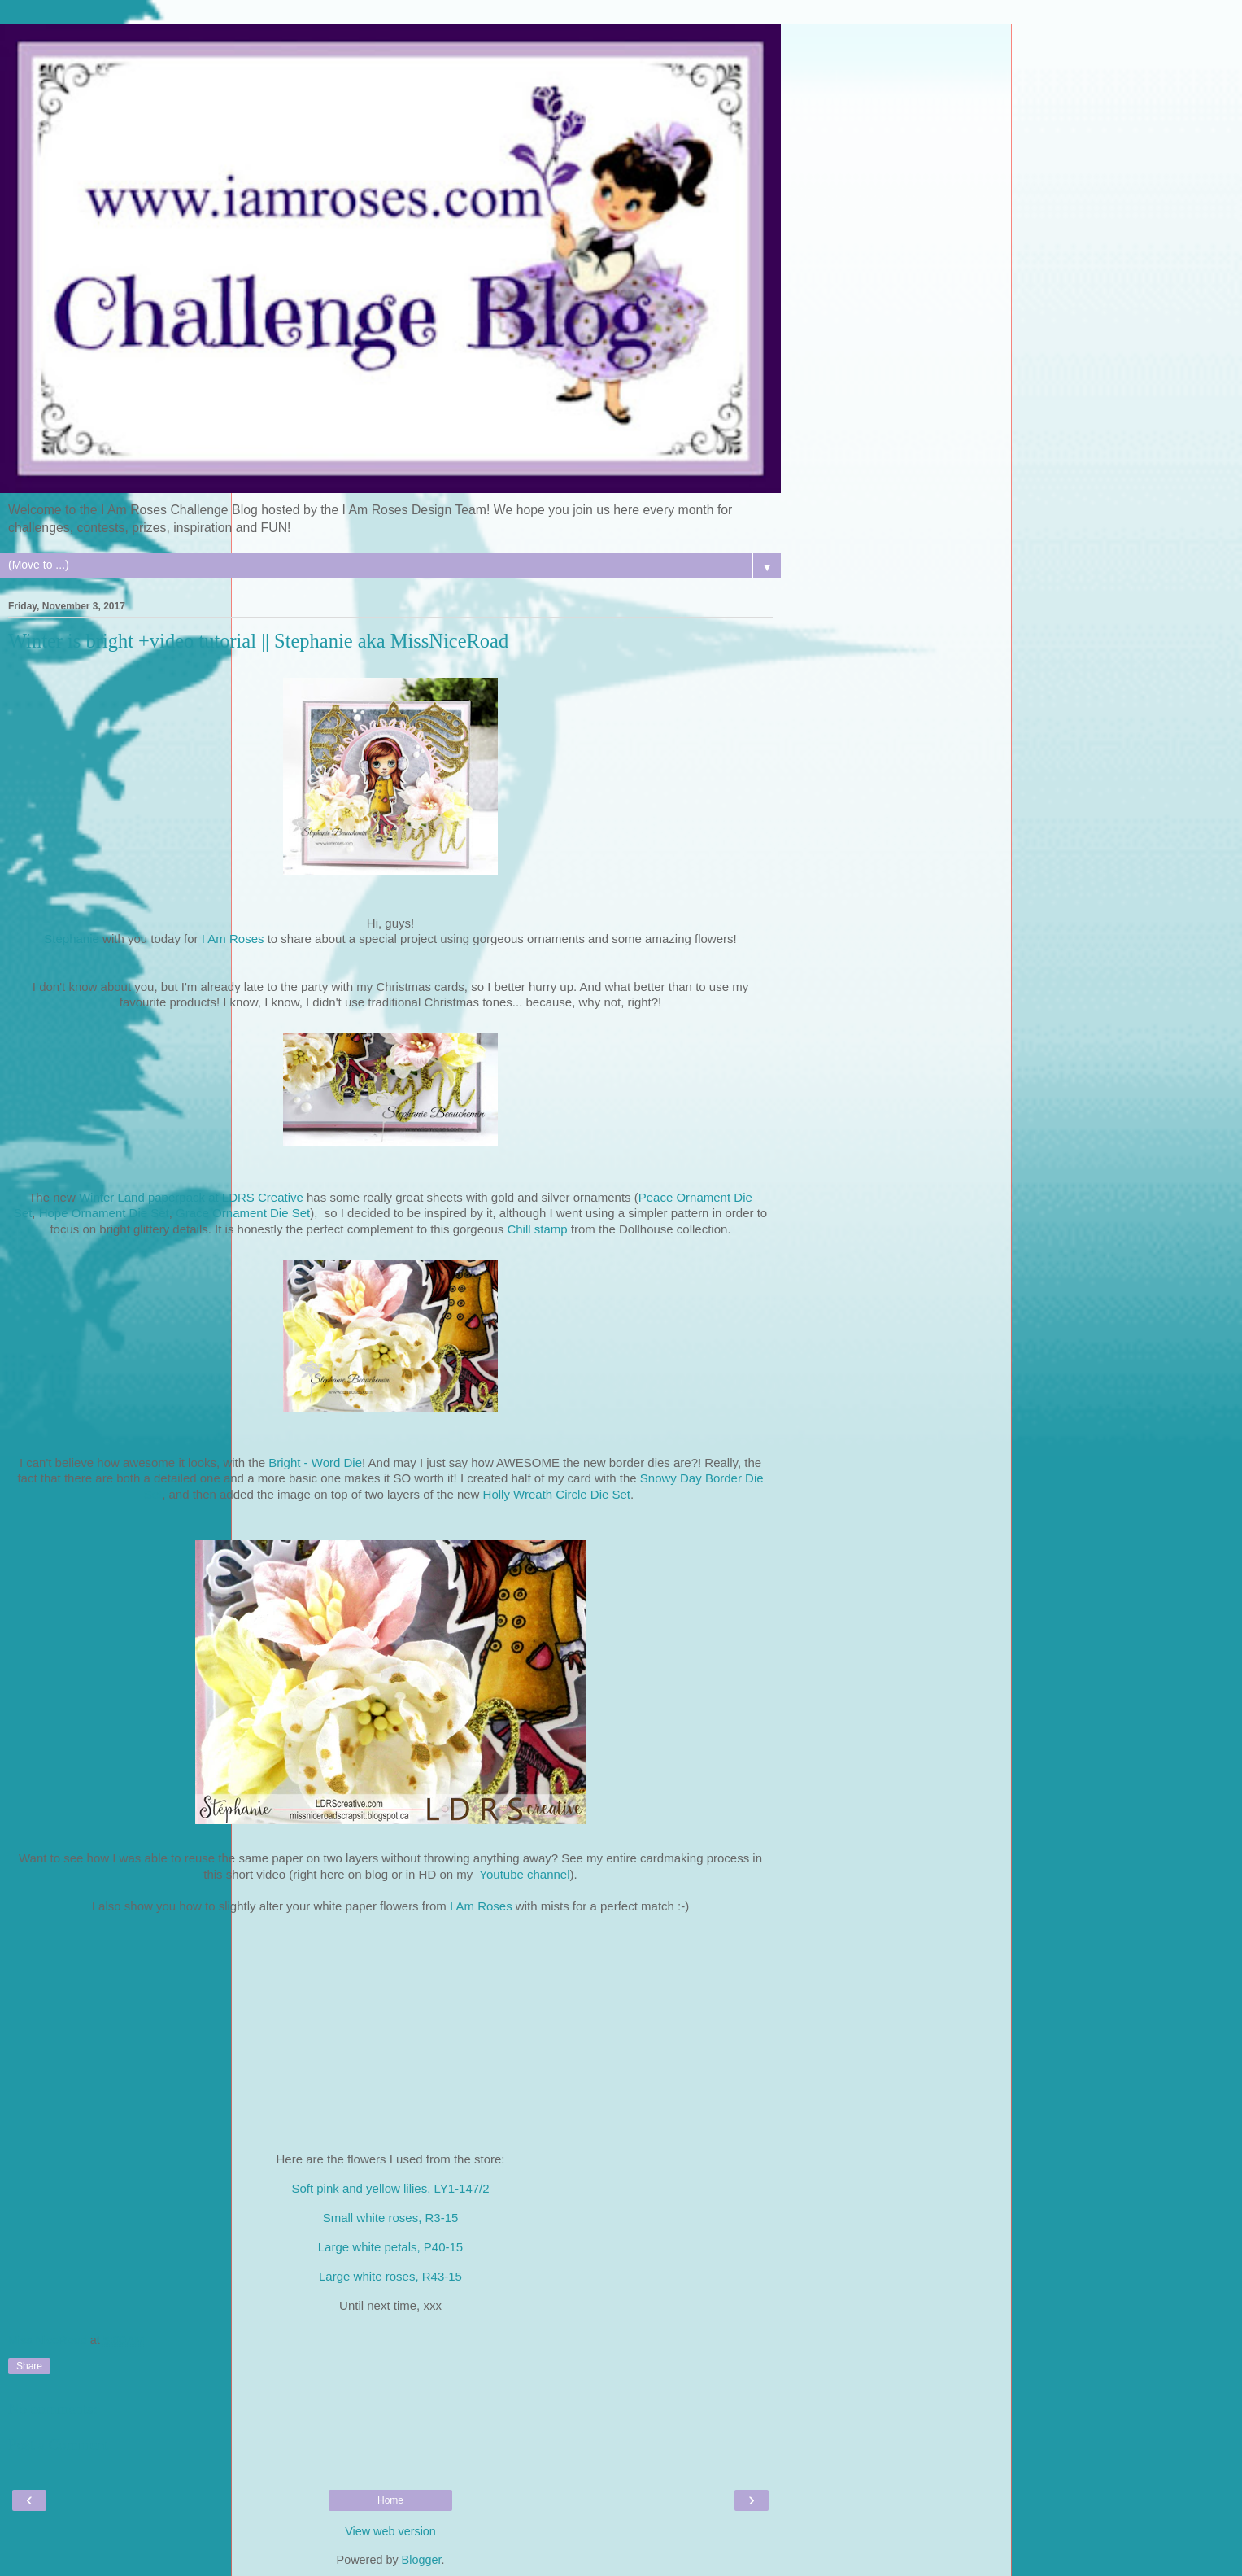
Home (390, 2500)
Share (29, 2366)
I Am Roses (233, 938)
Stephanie (71, 938)
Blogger (422, 2559)
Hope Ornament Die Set (104, 1213)
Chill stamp (538, 1229)
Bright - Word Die (315, 1462)
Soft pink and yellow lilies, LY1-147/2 (390, 2188)
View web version (390, 2531)
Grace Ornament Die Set (243, 1213)
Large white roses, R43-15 (390, 2276)
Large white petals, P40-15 (390, 2247)
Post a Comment (58, 2444)
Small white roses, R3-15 (391, 2218)
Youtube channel (524, 1874)
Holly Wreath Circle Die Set (556, 1494)
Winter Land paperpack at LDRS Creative (193, 1197)
